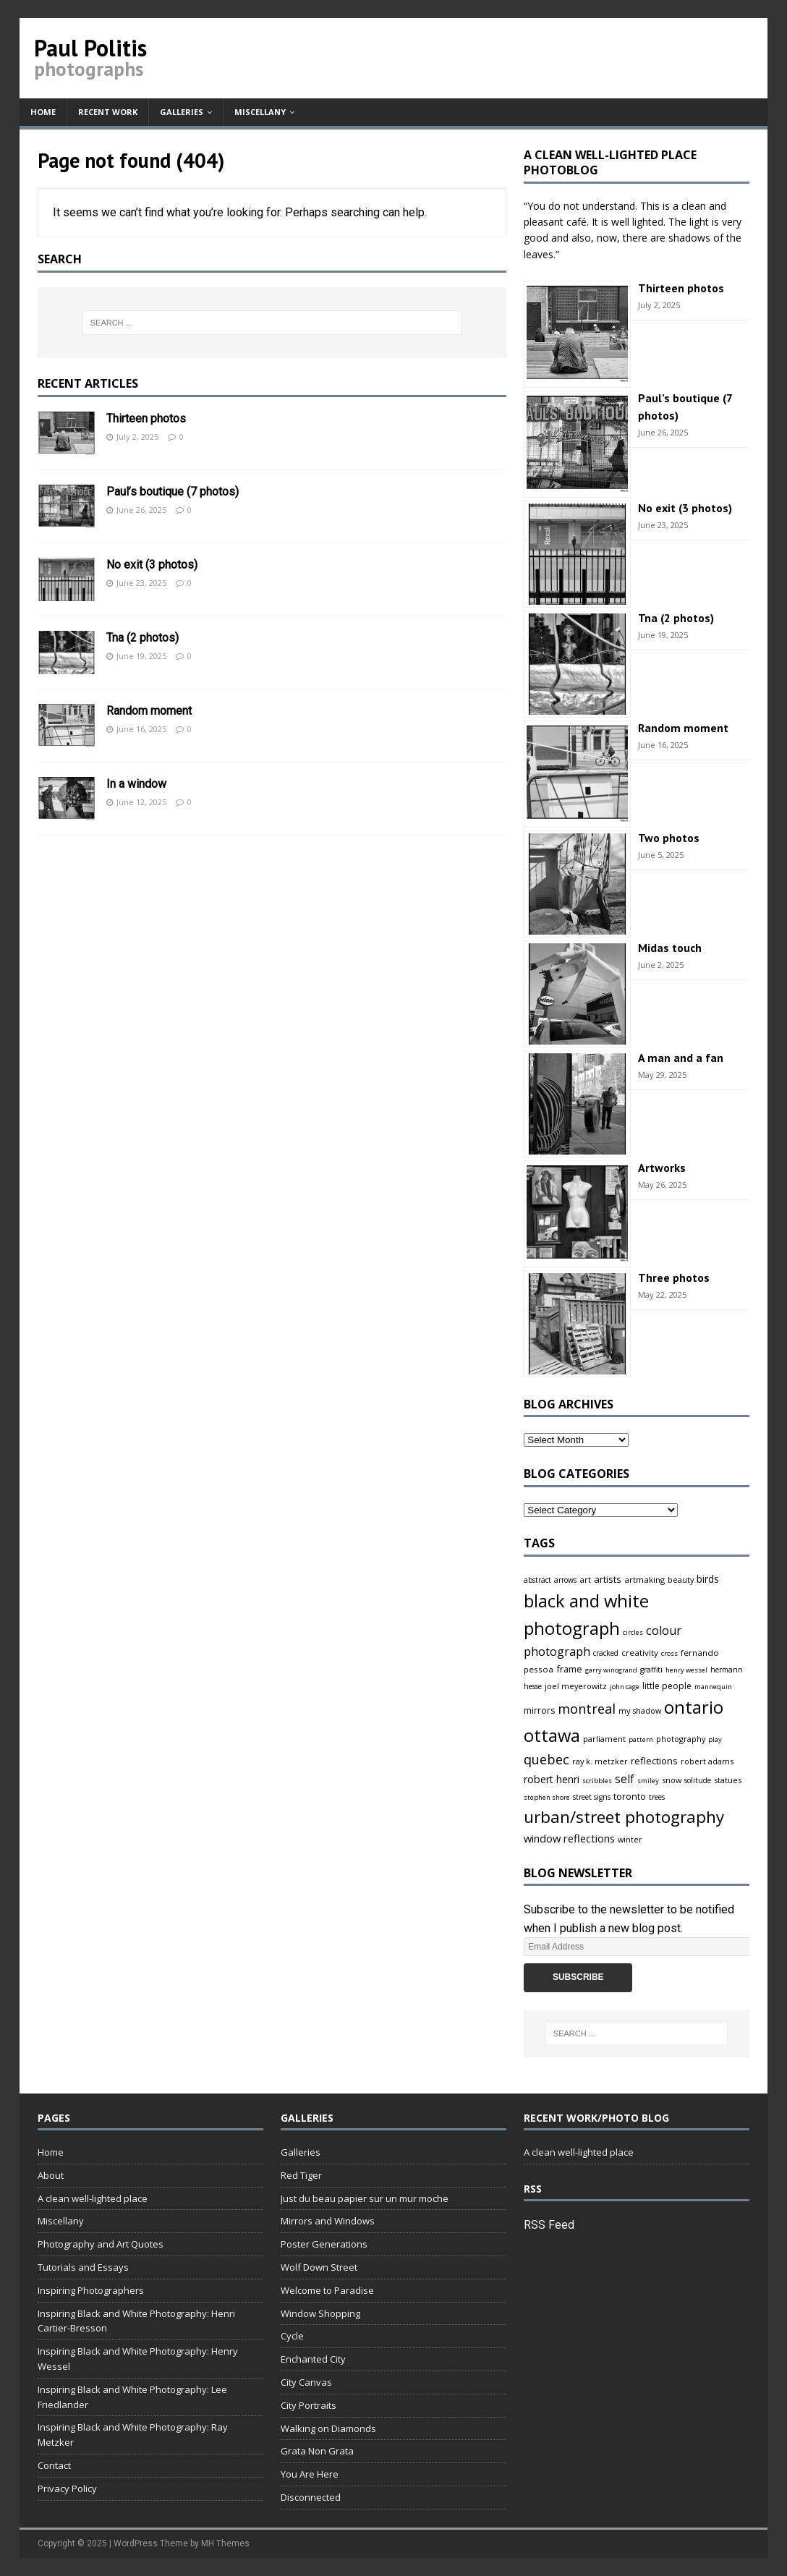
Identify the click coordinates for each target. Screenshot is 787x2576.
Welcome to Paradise (327, 2290)
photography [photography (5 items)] (680, 1738)
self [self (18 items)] (624, 1779)
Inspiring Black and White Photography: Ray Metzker (133, 2434)
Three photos (674, 1277)
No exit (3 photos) (151, 564)
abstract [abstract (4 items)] (537, 1580)
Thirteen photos (146, 418)
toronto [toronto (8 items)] (629, 1796)
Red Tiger (301, 2175)
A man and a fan (680, 1057)
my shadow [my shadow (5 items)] (639, 1710)
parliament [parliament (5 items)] (604, 1738)
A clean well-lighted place (93, 2198)
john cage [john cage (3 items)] (624, 1686)
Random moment (149, 711)
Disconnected (311, 2497)
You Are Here (310, 2474)
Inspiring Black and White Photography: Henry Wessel (138, 2359)
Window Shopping (320, 2313)
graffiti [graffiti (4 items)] (651, 1670)
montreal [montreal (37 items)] (587, 1708)
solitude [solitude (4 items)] (697, 1780)
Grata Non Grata (317, 2450)
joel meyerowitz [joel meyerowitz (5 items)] (576, 1685)
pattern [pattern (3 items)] (641, 1739)
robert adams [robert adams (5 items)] (707, 1761)
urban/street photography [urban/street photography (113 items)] (624, 1817)
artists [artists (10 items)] (607, 1579)
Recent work (107, 111)
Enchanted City (313, 2358)
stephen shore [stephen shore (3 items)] (547, 1797)
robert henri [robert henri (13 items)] (551, 1779)
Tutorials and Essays (83, 2267)
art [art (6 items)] (585, 1579)
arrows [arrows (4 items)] (565, 1580)
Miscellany (260, 111)
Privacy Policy (67, 2488)
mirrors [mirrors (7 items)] (539, 1710)
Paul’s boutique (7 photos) (172, 491)
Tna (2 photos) (142, 638)
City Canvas (306, 2382)
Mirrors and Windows (328, 2220)
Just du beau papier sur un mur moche (364, 2198)
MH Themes (225, 2543)
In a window (136, 784)
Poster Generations (324, 2243)
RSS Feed (549, 2225)
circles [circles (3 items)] (633, 1632)
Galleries (181, 111)
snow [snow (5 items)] (671, 1779)
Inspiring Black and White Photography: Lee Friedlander (132, 2397)
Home (43, 111)
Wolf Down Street (319, 2267)
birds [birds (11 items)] (708, 1579)
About (51, 2175)
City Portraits (308, 2405)
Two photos (668, 837)
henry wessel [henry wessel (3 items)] (686, 1670)
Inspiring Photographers (91, 2290)
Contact (54, 2465)
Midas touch (670, 947)
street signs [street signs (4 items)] (592, 1797)
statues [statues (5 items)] (727, 1779)
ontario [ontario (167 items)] (693, 1707)
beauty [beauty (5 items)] (681, 1579)
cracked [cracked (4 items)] (605, 1653)
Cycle (292, 2335)
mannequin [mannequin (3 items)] (713, 1686)
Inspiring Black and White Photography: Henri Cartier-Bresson (136, 2321)
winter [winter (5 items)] (630, 1839)
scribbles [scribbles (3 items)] (597, 1780)
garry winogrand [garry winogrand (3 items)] (611, 1670)
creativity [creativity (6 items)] (639, 1652)
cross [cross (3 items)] (669, 1653)
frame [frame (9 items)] (569, 1668)
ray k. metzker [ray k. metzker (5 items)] (600, 1761)
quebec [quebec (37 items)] (546, 1759)
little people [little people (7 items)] (667, 1686)
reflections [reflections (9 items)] (654, 1760)
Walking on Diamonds (328, 2428)
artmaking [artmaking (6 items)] (644, 1579)
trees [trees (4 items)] (657, 1797)
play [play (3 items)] (715, 1739)
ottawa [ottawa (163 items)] (552, 1735)
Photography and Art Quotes (100, 2243)
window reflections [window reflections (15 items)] (569, 1838)
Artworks (662, 1167)
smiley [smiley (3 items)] (648, 1780)
